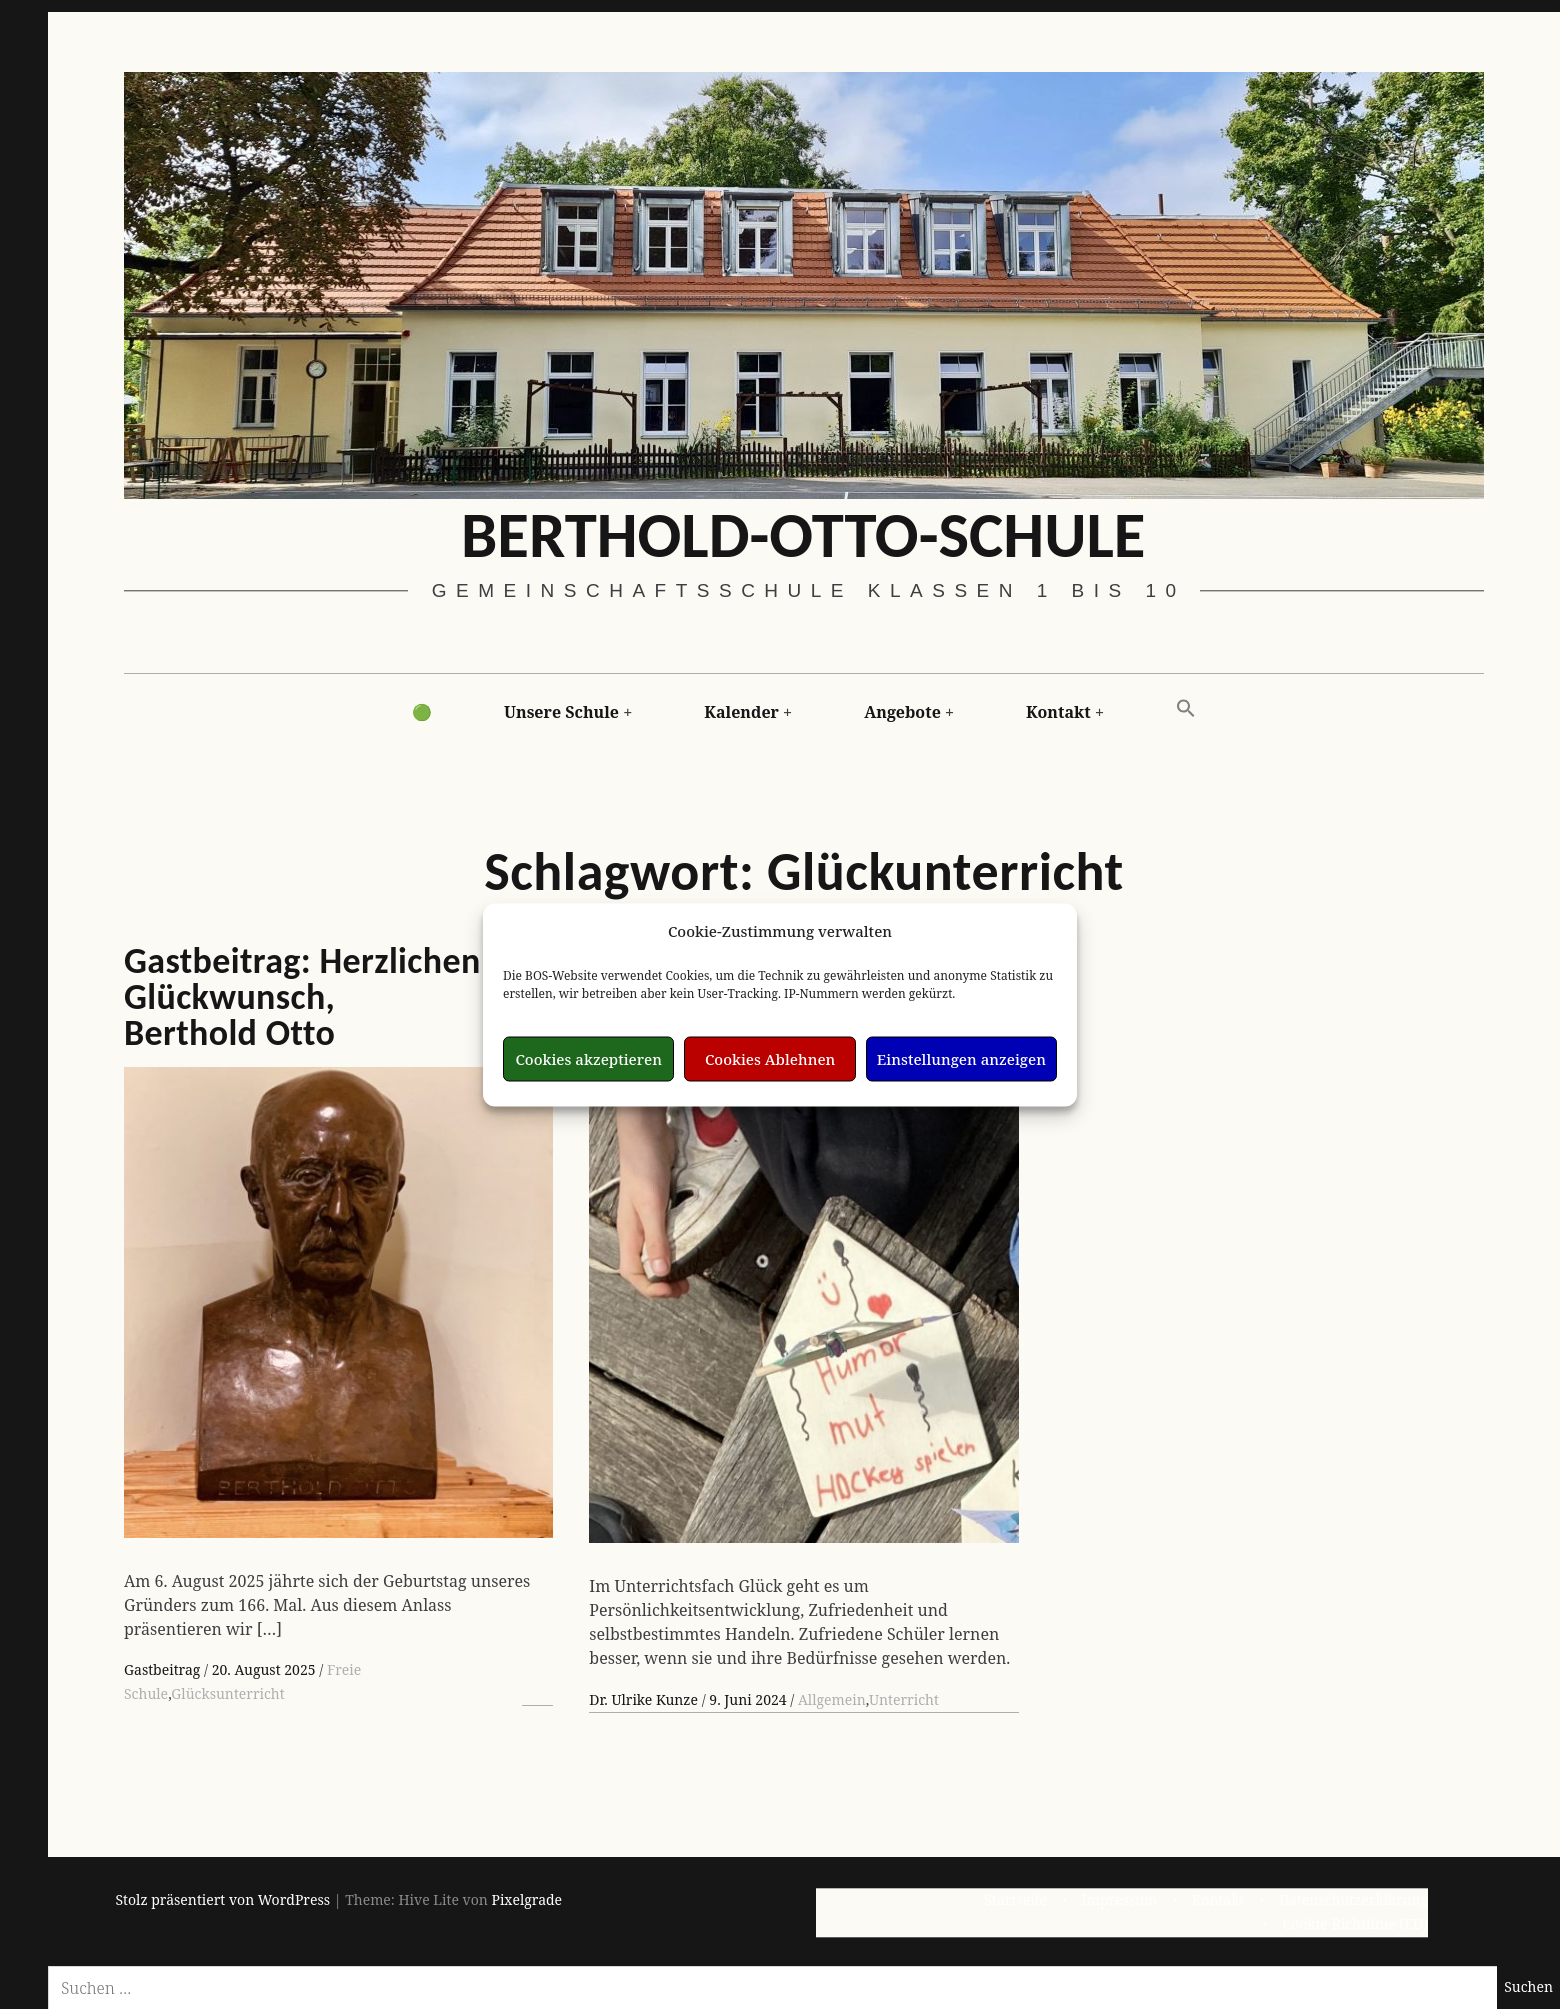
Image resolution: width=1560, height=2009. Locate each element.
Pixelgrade (526, 1899)
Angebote (902, 712)
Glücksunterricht (227, 1693)
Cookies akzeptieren (588, 1059)
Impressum (1120, 1899)
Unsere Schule (561, 712)
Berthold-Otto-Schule (803, 534)
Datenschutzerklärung (1353, 1899)
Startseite (1015, 1899)
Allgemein (832, 1699)
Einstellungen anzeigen (961, 1059)
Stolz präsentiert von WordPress (223, 1899)
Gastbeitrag (164, 1669)
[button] (1186, 709)
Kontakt (1058, 712)
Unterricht (904, 1699)
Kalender (741, 712)
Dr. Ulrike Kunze (645, 1699)
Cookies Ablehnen (770, 1059)
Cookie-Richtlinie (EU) (1355, 1923)
